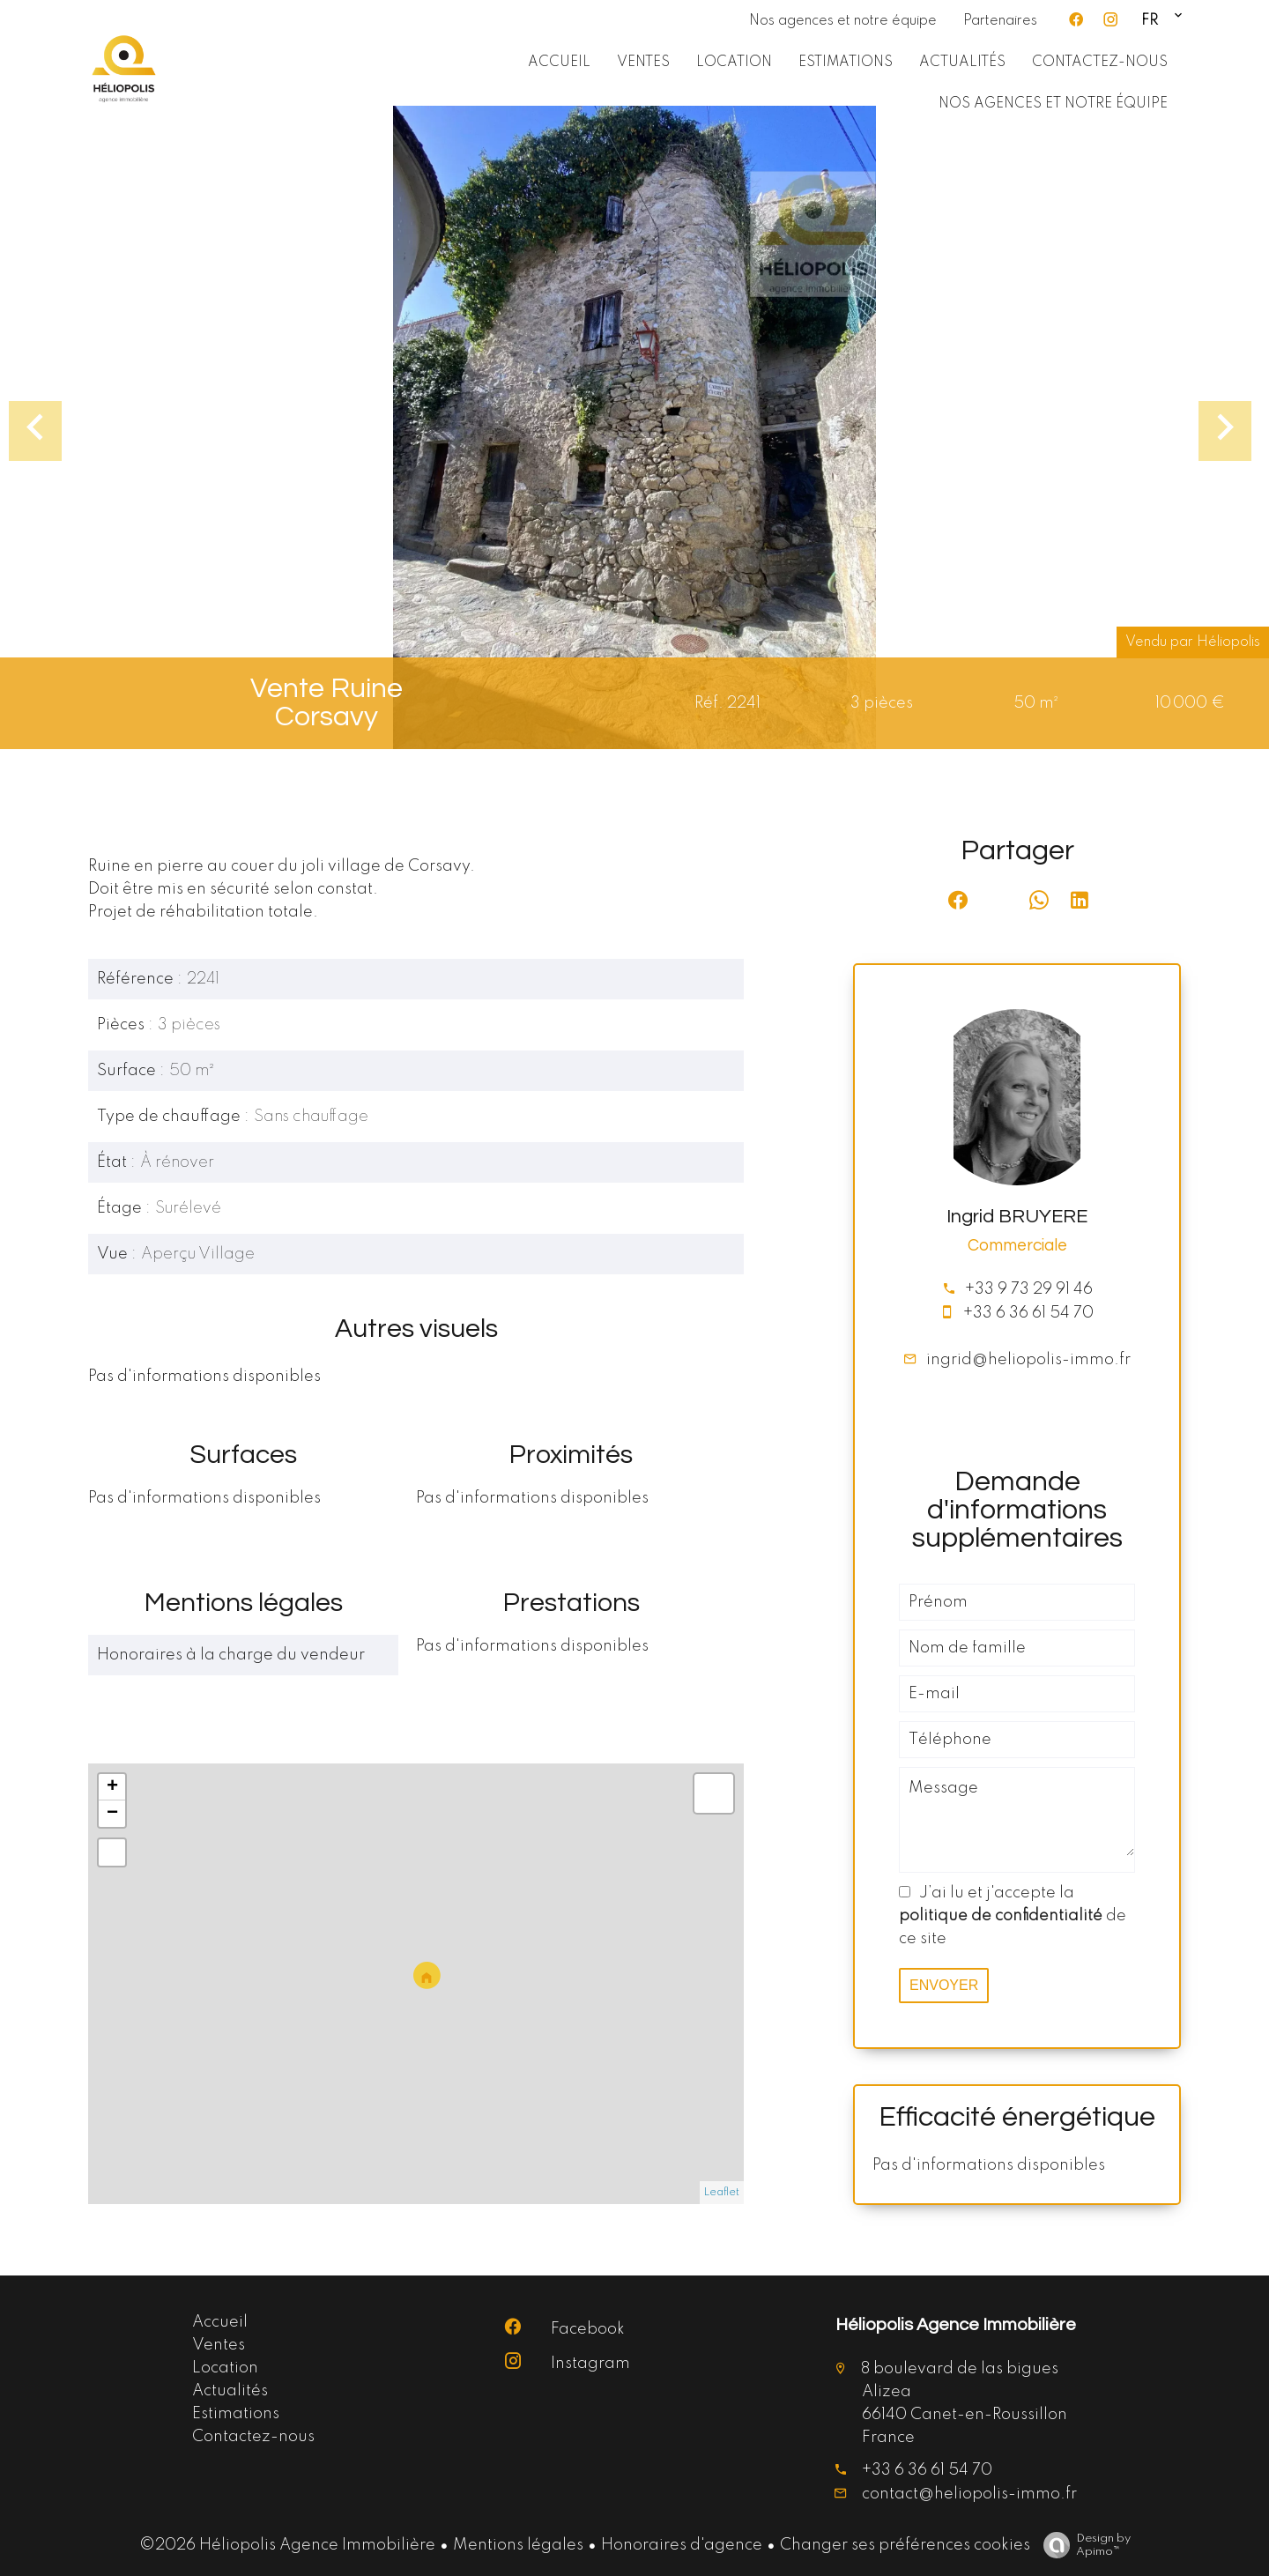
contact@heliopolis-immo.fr (969, 2494)
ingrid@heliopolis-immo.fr (1028, 1360)
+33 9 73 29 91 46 (1029, 1289)
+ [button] (112, 1787)
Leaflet (721, 2192)
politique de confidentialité (1000, 1916)
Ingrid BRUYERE (1016, 1216)
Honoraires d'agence (681, 2545)
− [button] (112, 1813)
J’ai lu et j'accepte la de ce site (1012, 1916)
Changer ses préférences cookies (905, 2545)
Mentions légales (518, 2545)
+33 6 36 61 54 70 (1028, 1313)
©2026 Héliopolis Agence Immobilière (287, 2545)
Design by (1083, 2545)
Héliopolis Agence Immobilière (955, 2325)
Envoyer (943, 1985)
